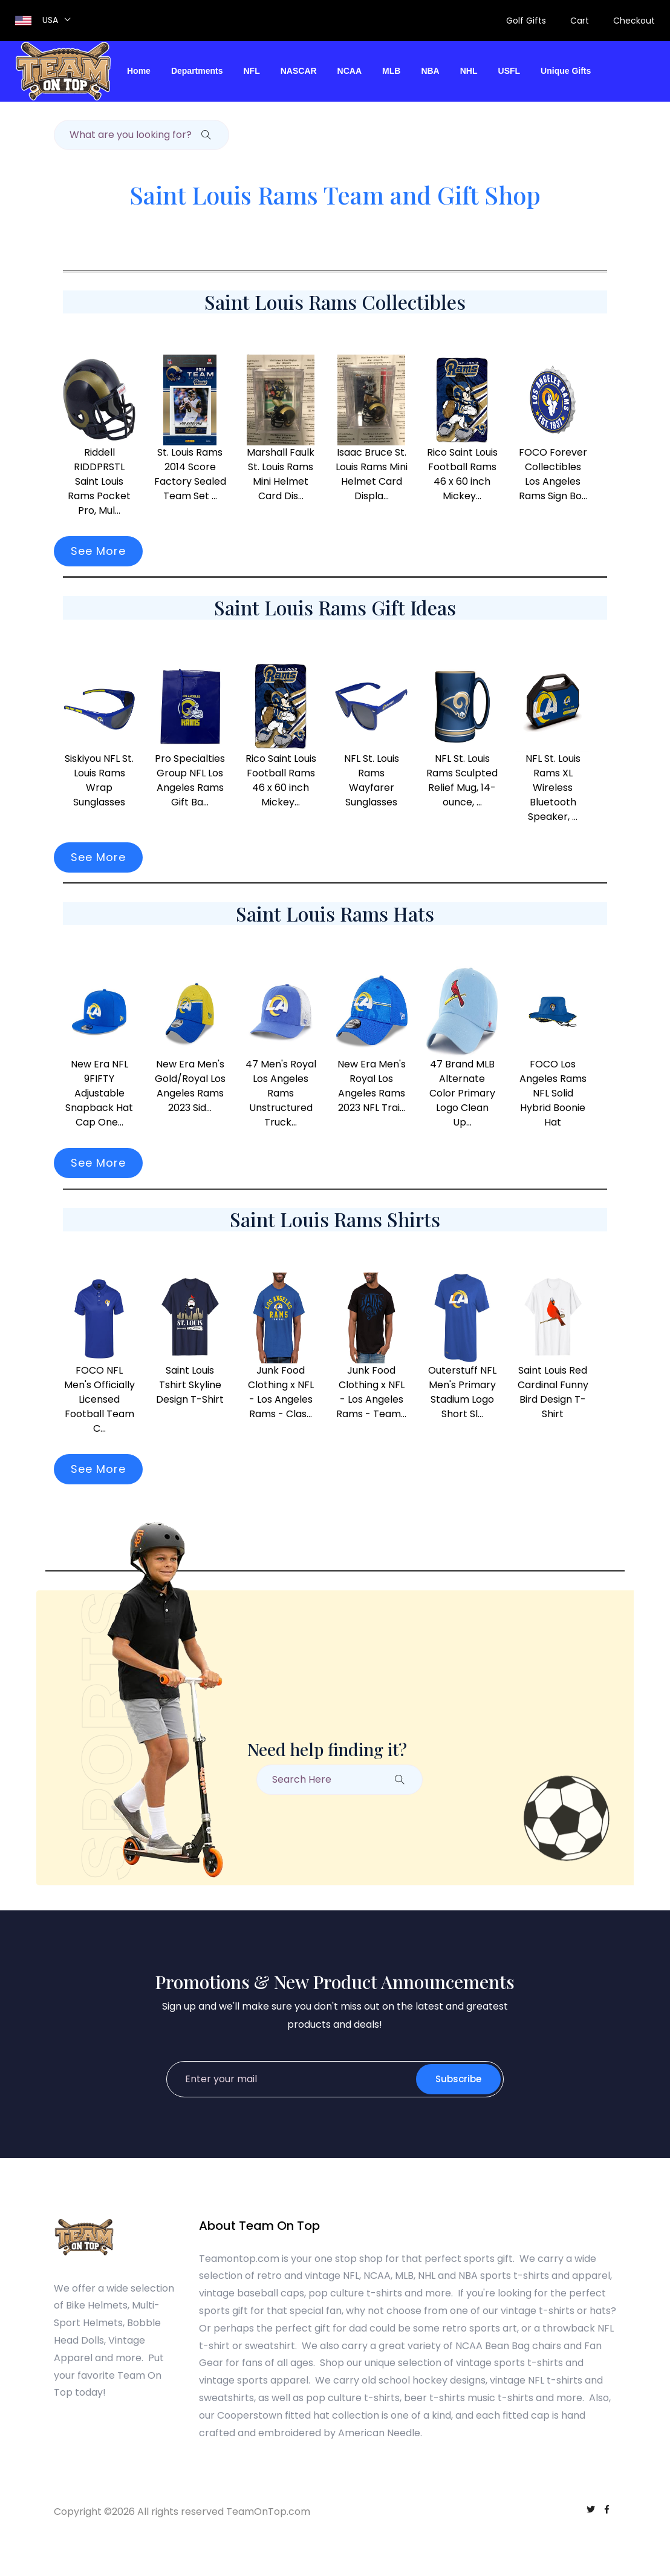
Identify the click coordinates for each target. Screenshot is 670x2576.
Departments (197, 71)
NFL (252, 71)
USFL (509, 71)
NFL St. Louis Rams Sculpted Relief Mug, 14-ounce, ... (462, 780)
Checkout (634, 21)
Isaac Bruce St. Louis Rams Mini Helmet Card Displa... (372, 474)
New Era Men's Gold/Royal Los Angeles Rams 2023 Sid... (190, 1086)
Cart (579, 21)
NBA (430, 71)
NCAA (349, 71)
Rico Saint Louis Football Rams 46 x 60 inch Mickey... (462, 474)
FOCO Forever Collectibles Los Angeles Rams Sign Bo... (553, 474)
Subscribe (458, 2079)
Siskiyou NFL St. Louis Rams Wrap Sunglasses (99, 780)
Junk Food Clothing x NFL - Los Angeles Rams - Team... (371, 1392)
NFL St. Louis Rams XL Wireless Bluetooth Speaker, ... (553, 788)
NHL (469, 71)
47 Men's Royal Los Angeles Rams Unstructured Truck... (281, 1093)
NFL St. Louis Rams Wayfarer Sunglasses (371, 780)
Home (139, 71)
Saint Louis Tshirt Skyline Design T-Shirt (190, 1384)
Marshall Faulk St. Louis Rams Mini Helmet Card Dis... (280, 474)
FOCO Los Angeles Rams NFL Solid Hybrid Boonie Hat (553, 1093)
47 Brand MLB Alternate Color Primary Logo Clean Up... (462, 1093)
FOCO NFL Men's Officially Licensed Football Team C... (99, 1399)
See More (98, 551)
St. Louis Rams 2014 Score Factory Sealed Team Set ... (190, 474)
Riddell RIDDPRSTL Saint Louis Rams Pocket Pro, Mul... (99, 481)
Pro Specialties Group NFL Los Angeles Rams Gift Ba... (190, 780)
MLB (391, 71)
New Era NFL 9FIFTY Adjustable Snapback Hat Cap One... (99, 1093)
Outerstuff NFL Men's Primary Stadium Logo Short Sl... (462, 1392)
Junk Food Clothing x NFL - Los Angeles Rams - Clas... (281, 1392)
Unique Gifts (566, 71)
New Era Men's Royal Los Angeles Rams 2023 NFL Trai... (371, 1086)
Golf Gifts (526, 21)
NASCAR (299, 71)
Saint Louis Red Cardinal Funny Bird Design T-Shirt (553, 1392)
